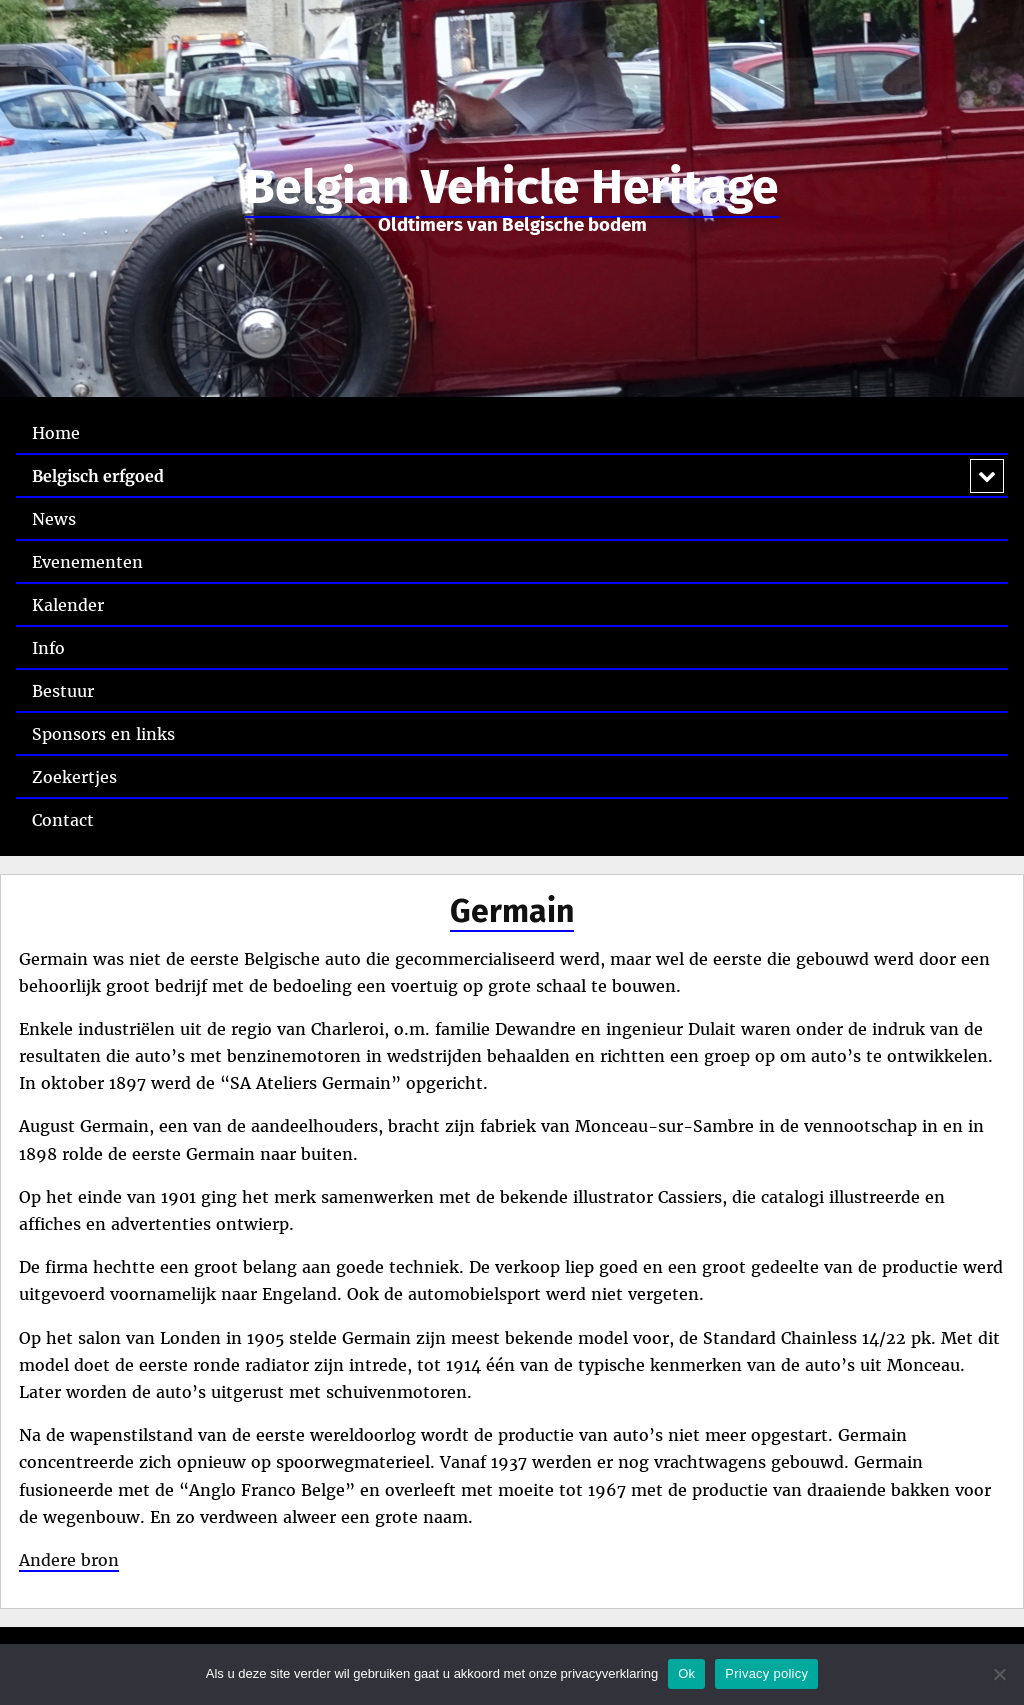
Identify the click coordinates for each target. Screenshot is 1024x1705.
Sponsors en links (103, 734)
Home (56, 433)
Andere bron (69, 1560)
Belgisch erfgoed (98, 476)
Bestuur (63, 691)
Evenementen (87, 562)
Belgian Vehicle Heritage (512, 187)
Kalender (68, 605)
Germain (512, 911)
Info (48, 648)
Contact (63, 820)
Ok (686, 1673)
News (54, 519)
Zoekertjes (74, 777)
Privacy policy (766, 1673)
